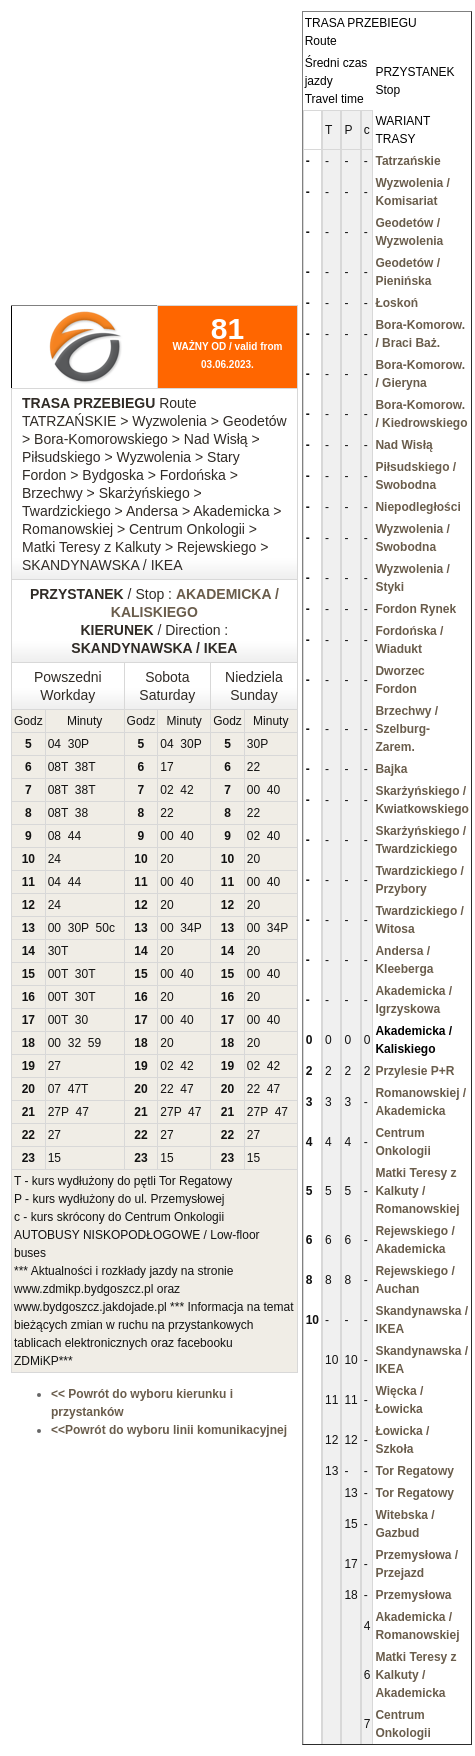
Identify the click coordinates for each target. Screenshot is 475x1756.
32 (74, 1043)
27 (54, 1066)
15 (54, 1158)
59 (94, 1043)
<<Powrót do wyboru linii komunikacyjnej (169, 1430)
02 (166, 790)
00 (253, 790)
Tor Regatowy (414, 1471)
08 (54, 767)
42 (186, 790)
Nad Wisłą (403, 445)
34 (186, 928)
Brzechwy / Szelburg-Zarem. (406, 729)
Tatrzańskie (407, 161)
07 (54, 1089)
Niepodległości (417, 507)
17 (166, 767)
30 (74, 744)
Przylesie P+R (414, 1071)
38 (81, 767)
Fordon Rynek (415, 609)
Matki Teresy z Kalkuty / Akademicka (415, 1675)
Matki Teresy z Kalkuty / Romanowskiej (417, 1191)
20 (166, 859)
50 (102, 928)
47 (74, 1089)
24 (54, 859)
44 (74, 836)
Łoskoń (396, 303)
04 (54, 744)
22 (253, 767)
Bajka (391, 769)
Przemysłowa (413, 1595)
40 (273, 790)
